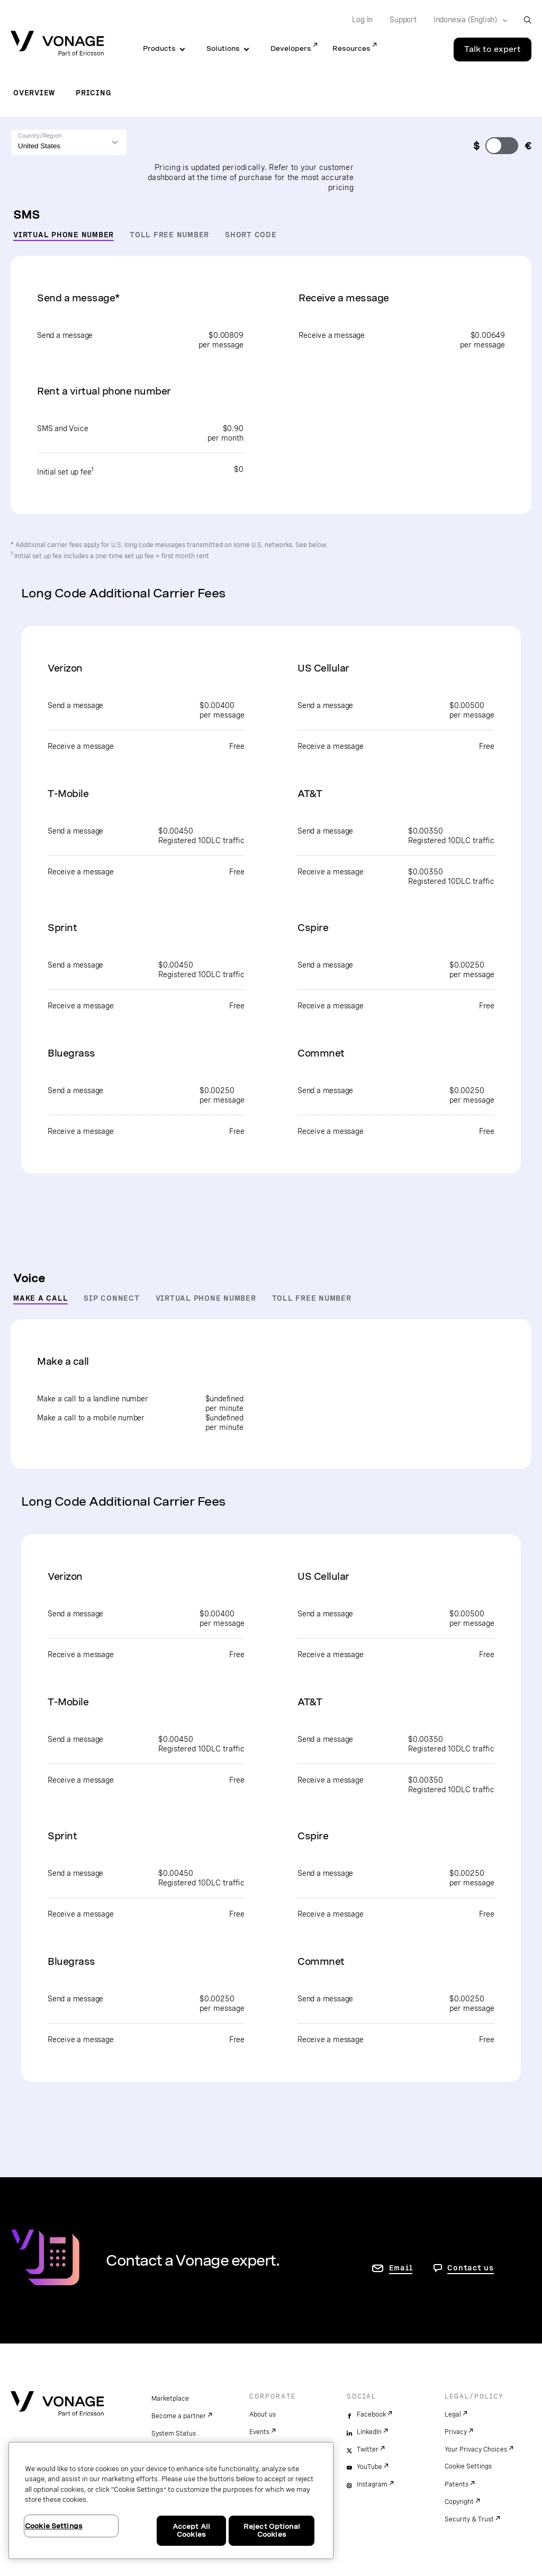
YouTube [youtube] (369, 2467)
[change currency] (501, 145)
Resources (351, 48)
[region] (170, 2500)
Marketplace (170, 2398)
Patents (456, 2484)
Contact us (470, 2268)
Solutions (223, 48)
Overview (34, 92)
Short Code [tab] (251, 234)
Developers (290, 48)
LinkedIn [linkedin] (369, 2432)
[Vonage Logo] (57, 44)
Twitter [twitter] (367, 2449)
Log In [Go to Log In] (362, 19)
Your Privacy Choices (476, 2449)
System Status (173, 2433)
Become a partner (178, 2416)
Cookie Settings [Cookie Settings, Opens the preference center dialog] (54, 2526)
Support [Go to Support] (403, 19)
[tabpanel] (271, 762)
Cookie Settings (468, 2466)
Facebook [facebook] (371, 2414)
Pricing (93, 92)
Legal (453, 2414)
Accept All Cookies (191, 2531)
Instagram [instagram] (372, 2484)
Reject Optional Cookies (271, 2531)
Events (259, 2432)
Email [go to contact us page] (401, 2268)
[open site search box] (527, 20)
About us (262, 2414)
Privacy (456, 2432)
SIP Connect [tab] (111, 1298)
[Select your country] (467, 20)
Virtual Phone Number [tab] (63, 234)
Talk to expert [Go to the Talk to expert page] (492, 49)
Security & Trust (469, 2519)
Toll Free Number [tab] (169, 234)
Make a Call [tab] (40, 1298)
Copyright (459, 2502)
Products (159, 48)
